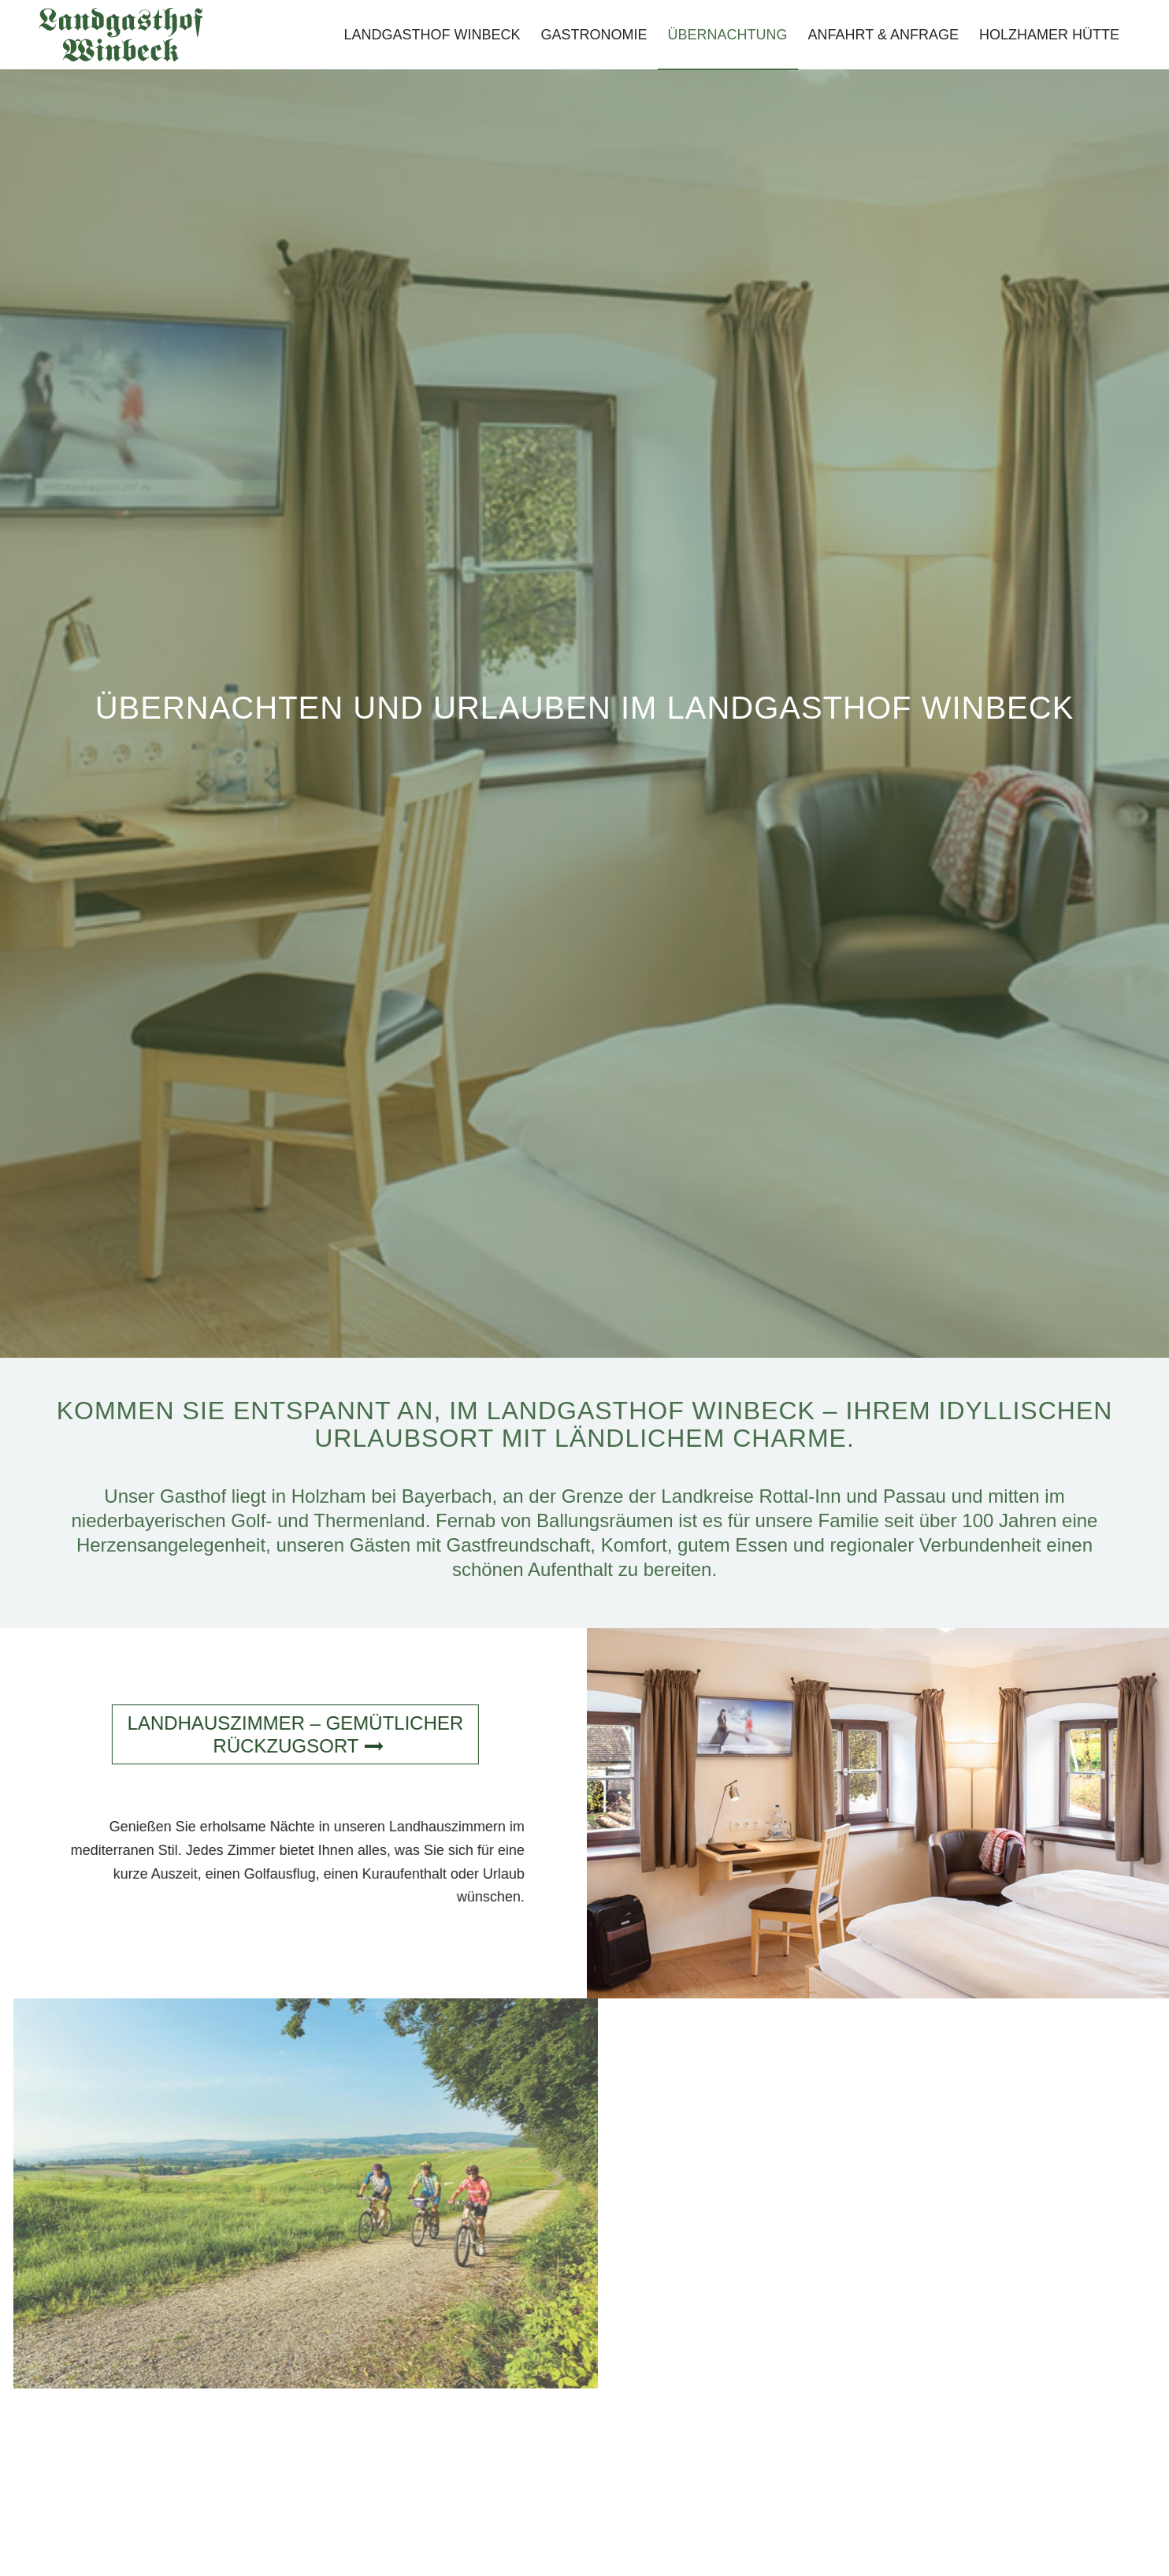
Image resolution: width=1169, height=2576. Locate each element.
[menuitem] (432, 34)
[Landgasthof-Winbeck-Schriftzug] (120, 34)
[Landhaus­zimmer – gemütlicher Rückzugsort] (285, 1734)
